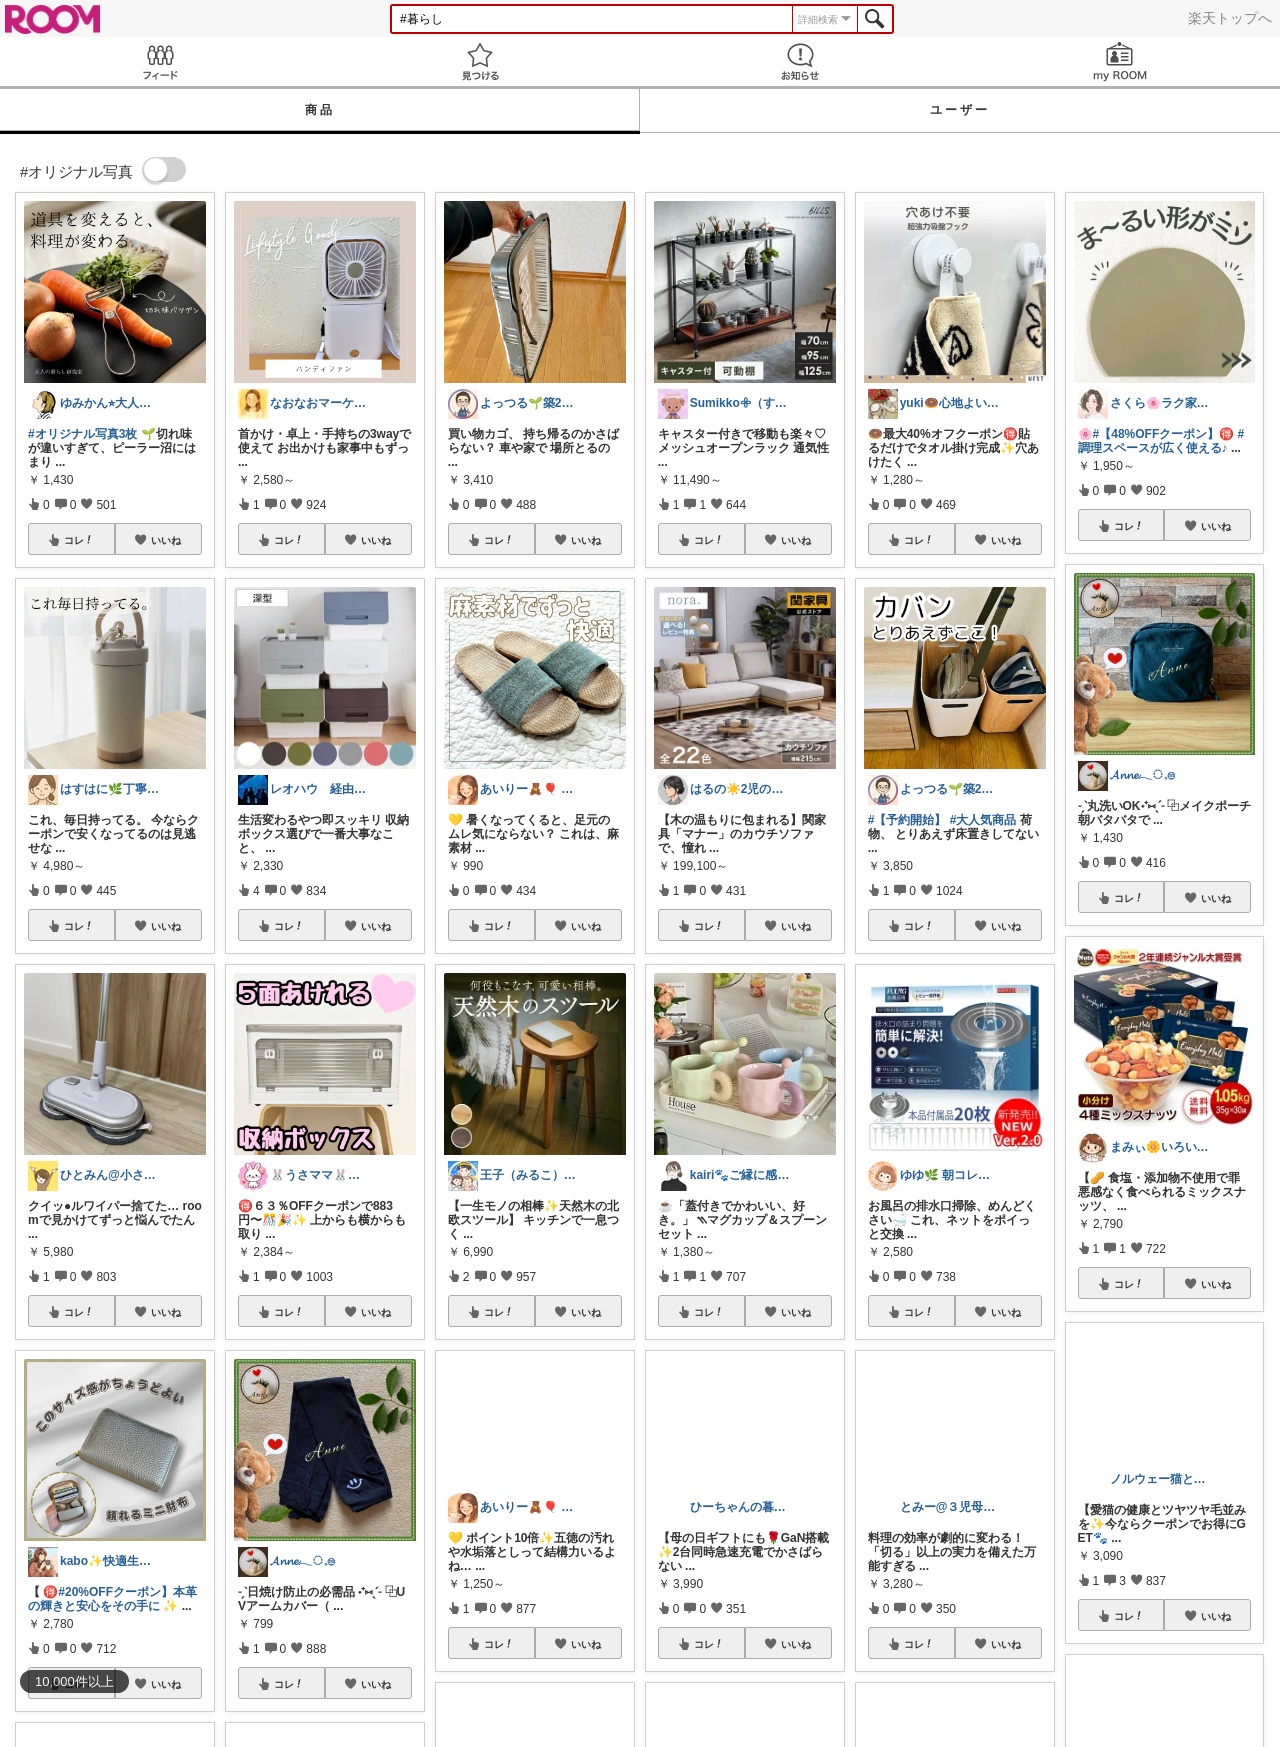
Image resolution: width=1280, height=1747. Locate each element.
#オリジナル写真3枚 (82, 434)
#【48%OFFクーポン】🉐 (1164, 434)
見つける (480, 61)
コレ (79, 540)
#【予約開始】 (907, 820)
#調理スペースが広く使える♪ (1161, 441)
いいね (166, 540)
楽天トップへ (1230, 18)
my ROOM (1120, 61)
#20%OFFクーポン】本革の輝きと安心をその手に (112, 1599)
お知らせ (800, 61)
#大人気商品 (983, 820)
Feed (160, 61)
